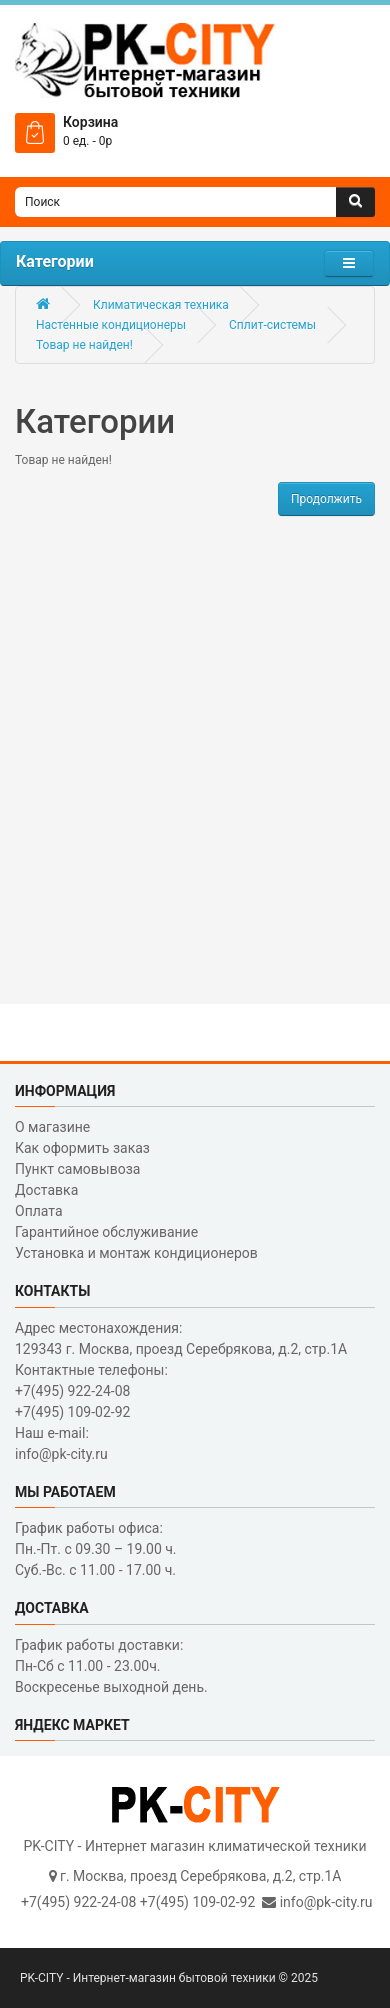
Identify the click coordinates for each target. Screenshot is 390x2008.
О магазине (52, 1127)
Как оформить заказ (82, 1148)
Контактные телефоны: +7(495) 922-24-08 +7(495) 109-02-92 (91, 1391)
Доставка (46, 1190)
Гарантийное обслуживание (106, 1232)
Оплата (39, 1211)
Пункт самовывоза (77, 1169)
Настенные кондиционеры (111, 325)
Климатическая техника (161, 305)
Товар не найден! (84, 345)
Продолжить (326, 499)
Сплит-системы (272, 325)
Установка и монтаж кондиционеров (136, 1253)
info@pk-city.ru (326, 1902)
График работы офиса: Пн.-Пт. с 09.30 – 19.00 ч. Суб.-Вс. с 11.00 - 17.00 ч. (96, 1549)
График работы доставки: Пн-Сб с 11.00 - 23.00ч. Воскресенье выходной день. (111, 1666)
